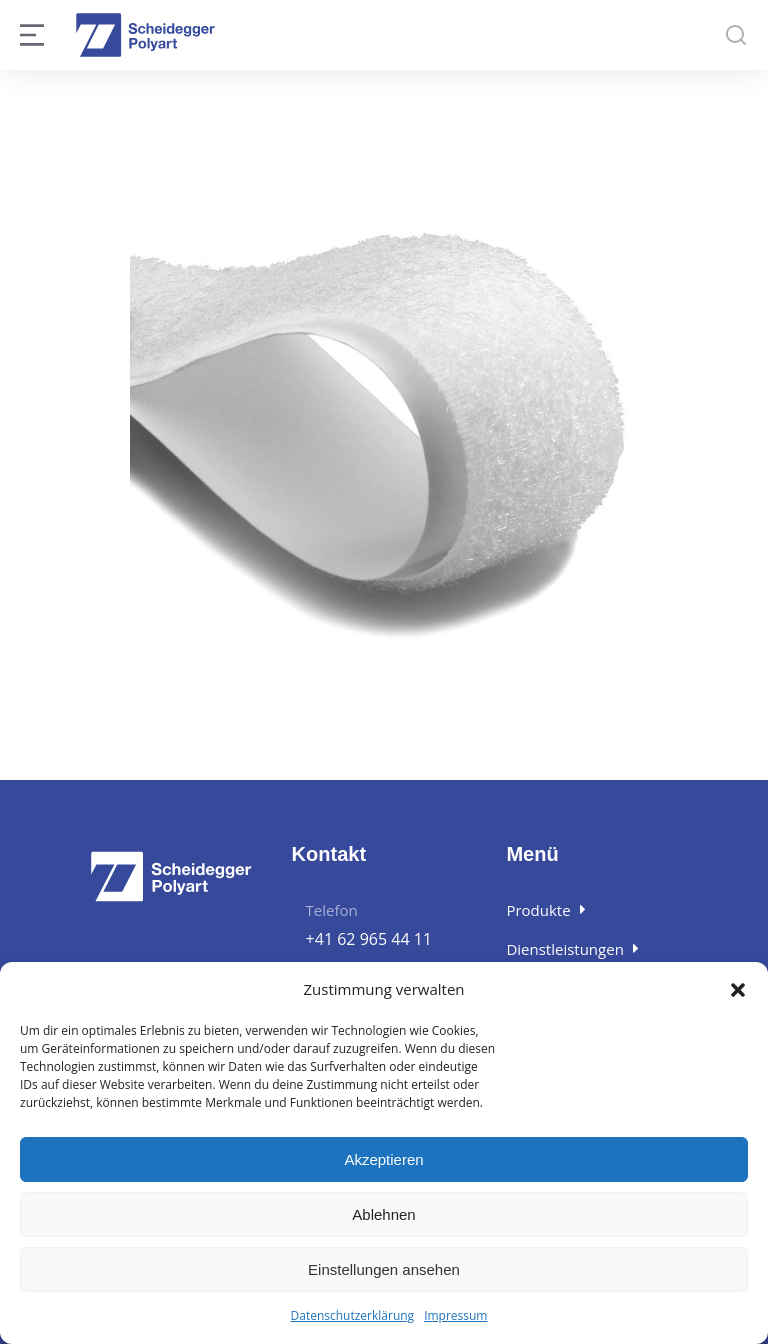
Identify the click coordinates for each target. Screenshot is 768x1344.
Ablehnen (383, 1214)
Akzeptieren (383, 1159)
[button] (738, 990)
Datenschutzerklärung (353, 1315)
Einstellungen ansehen (384, 1269)
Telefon (332, 910)
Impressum (455, 1315)
